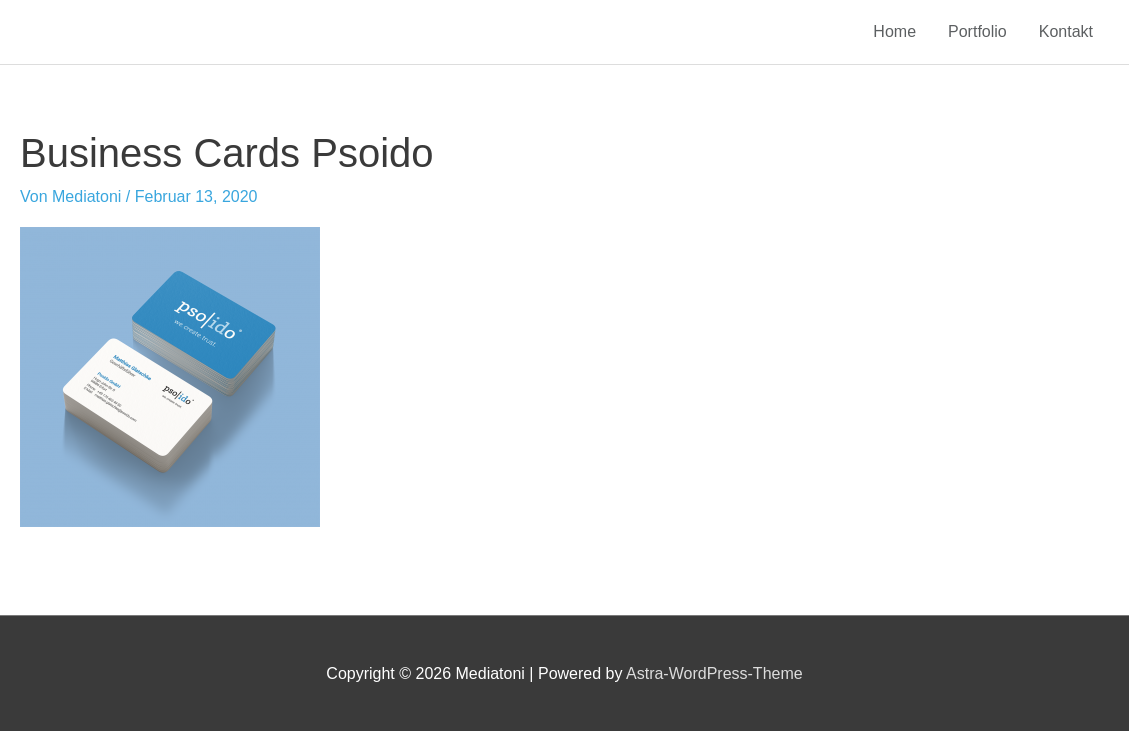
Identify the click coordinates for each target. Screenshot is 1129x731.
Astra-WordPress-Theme (714, 673)
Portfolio (977, 31)
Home (894, 31)
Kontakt (1066, 31)
